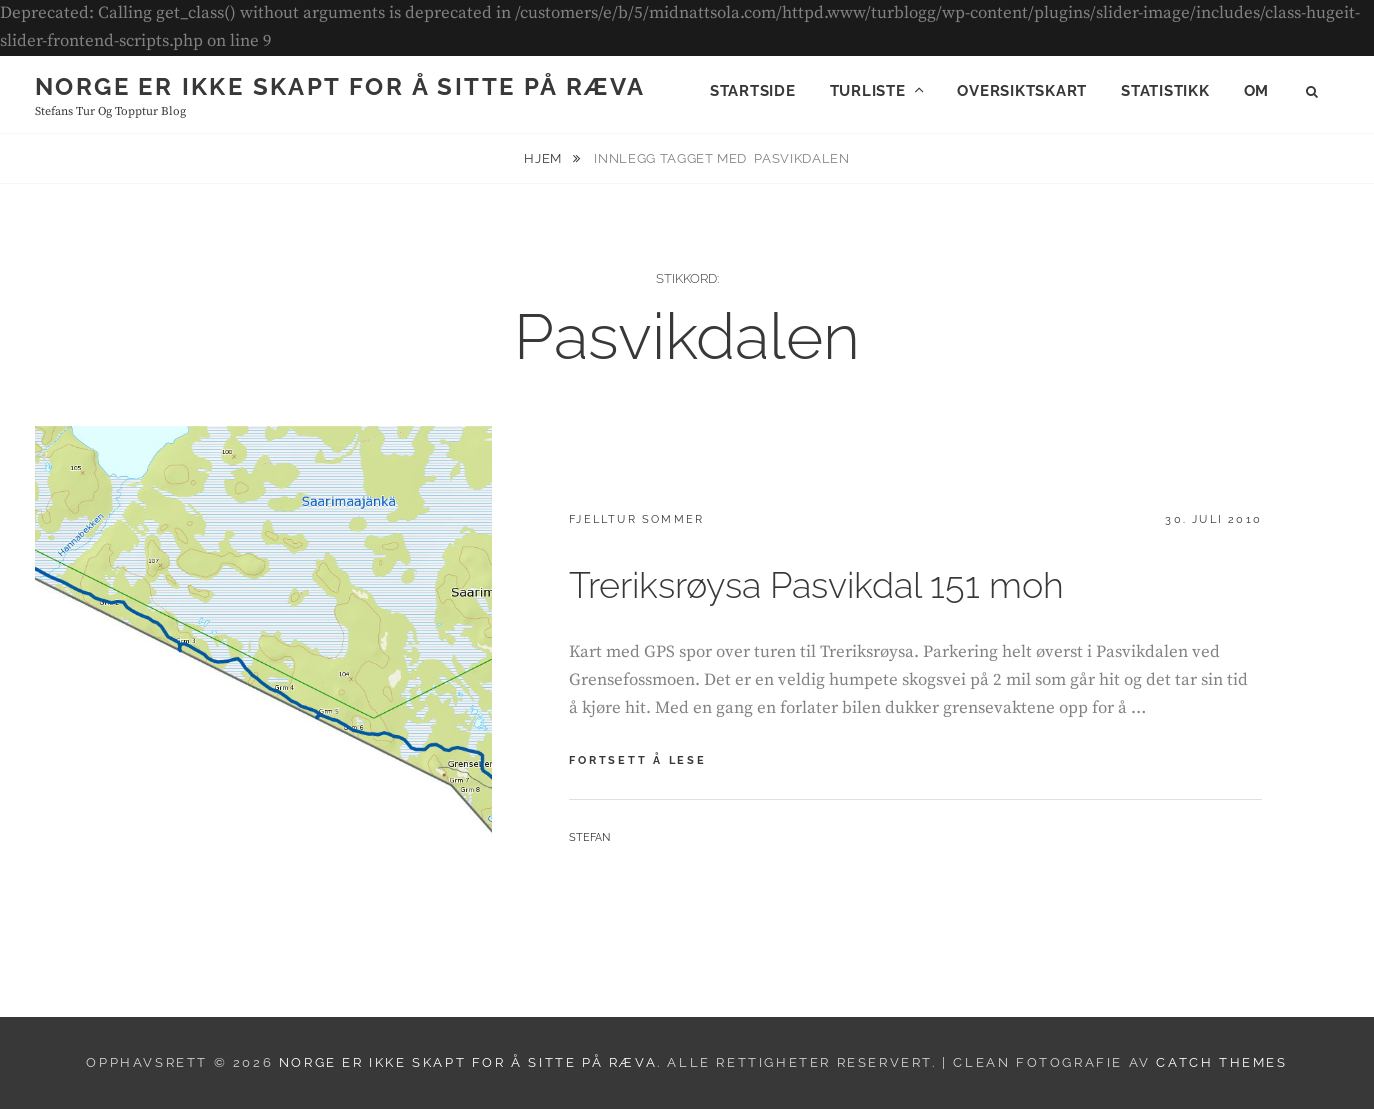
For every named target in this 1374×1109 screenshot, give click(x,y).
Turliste (868, 91)
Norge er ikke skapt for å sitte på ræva (340, 86)
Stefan (589, 837)
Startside (753, 91)
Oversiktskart (1022, 91)
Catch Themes (1221, 1062)
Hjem (544, 158)
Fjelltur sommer (636, 519)
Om (1257, 91)
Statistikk (1165, 91)
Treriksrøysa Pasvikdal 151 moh (816, 585)
